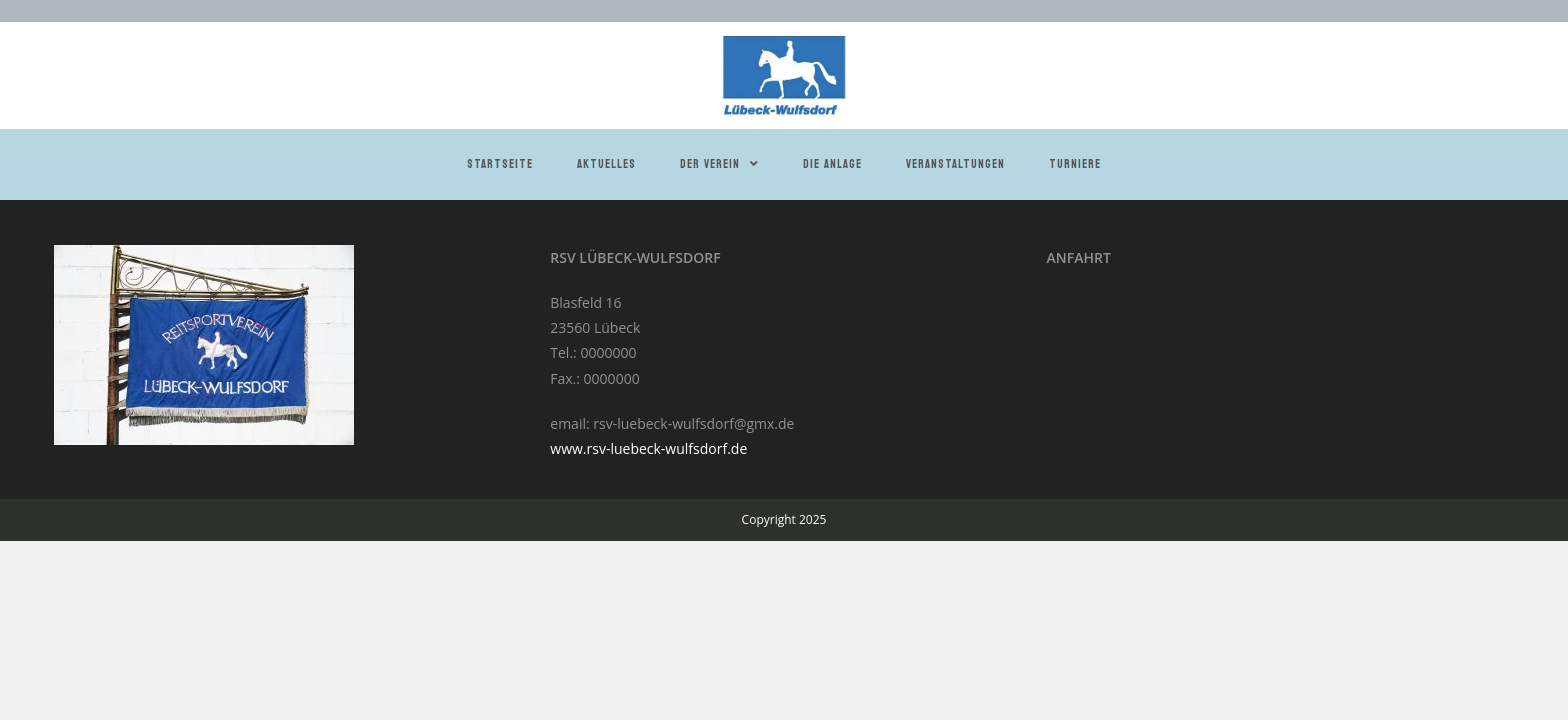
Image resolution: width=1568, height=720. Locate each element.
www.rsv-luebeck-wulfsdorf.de (648, 448)
